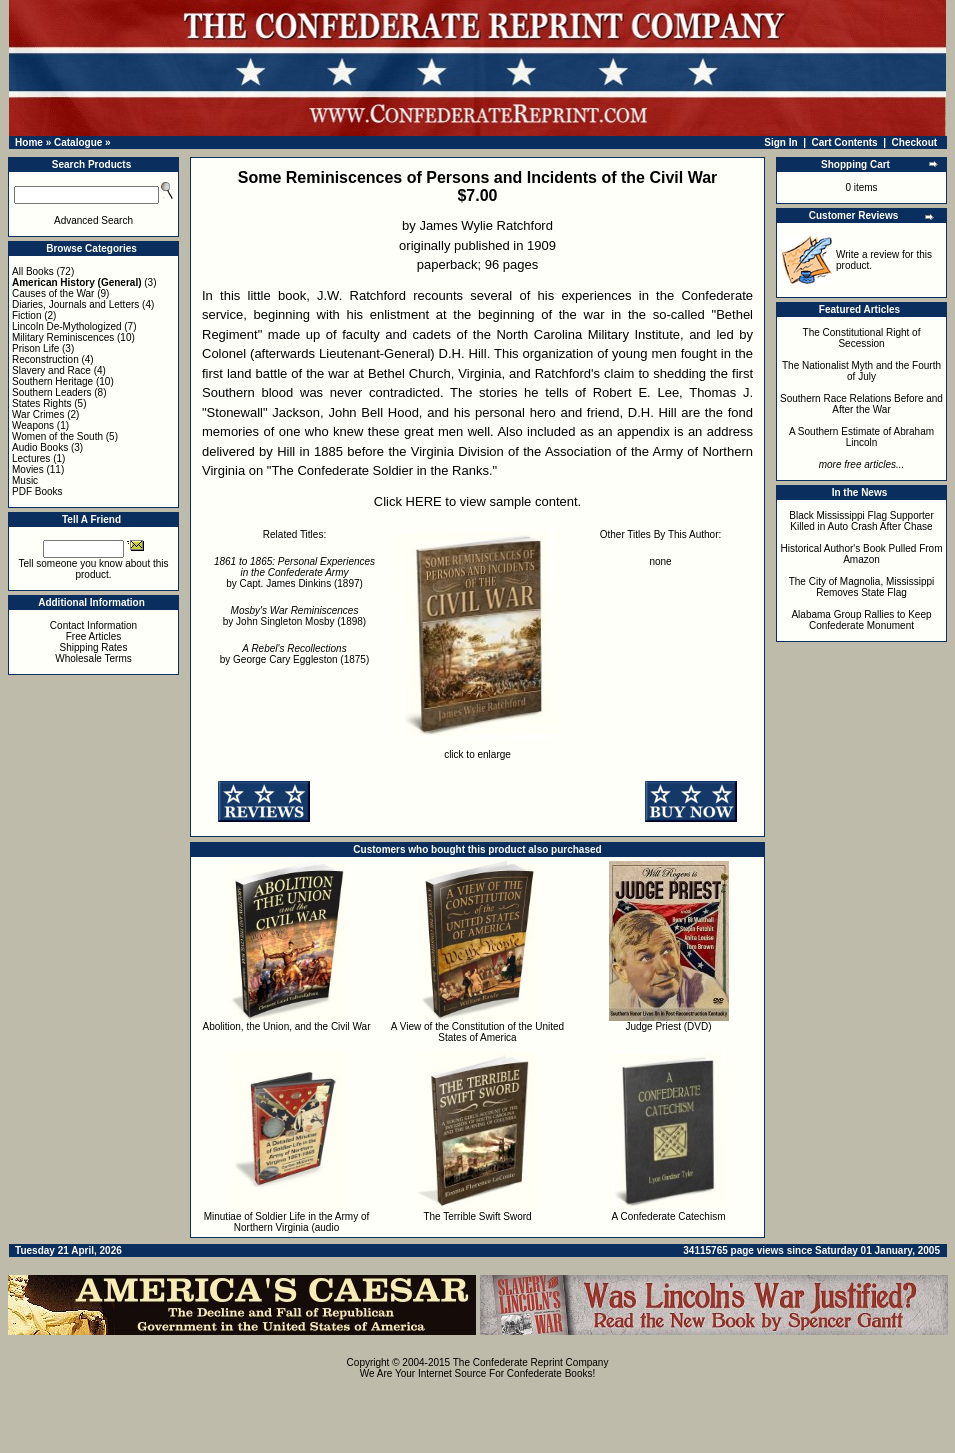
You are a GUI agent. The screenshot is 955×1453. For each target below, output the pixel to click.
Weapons (33, 425)
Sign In (780, 142)
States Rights (41, 403)
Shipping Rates (94, 647)
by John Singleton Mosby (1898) (294, 616)
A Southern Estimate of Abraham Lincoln (861, 437)
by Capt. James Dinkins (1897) (294, 572)
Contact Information (93, 625)
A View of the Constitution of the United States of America (477, 1032)
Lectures (31, 458)
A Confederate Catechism (669, 1216)
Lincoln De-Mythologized (67, 326)
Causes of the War (53, 293)
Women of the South (57, 436)
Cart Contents (845, 142)
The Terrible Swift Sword (477, 1216)
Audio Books (40, 447)
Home (29, 142)
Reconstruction (45, 359)
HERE (424, 501)
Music (25, 480)
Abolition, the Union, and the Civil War (286, 1026)
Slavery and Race (51, 370)
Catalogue (78, 142)
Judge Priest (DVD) (668, 1026)
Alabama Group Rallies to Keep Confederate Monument (861, 620)
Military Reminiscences (63, 337)
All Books (33, 271)
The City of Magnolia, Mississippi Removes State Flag (862, 587)
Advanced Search (93, 220)
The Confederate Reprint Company (531, 1362)
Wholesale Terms (93, 658)
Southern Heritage (52, 381)
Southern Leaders (52, 392)
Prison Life (35, 348)
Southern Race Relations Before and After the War (861, 404)
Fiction (26, 315)
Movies (28, 469)
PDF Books (37, 491)
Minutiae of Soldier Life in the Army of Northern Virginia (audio (287, 1222)
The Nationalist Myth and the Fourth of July (861, 371)
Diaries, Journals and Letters (75, 304)
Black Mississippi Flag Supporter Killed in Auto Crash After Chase (861, 521)
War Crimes (38, 414)
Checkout (915, 142)
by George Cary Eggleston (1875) (295, 654)
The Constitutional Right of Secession (862, 338)
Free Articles (94, 636)
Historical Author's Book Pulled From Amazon (862, 554)
